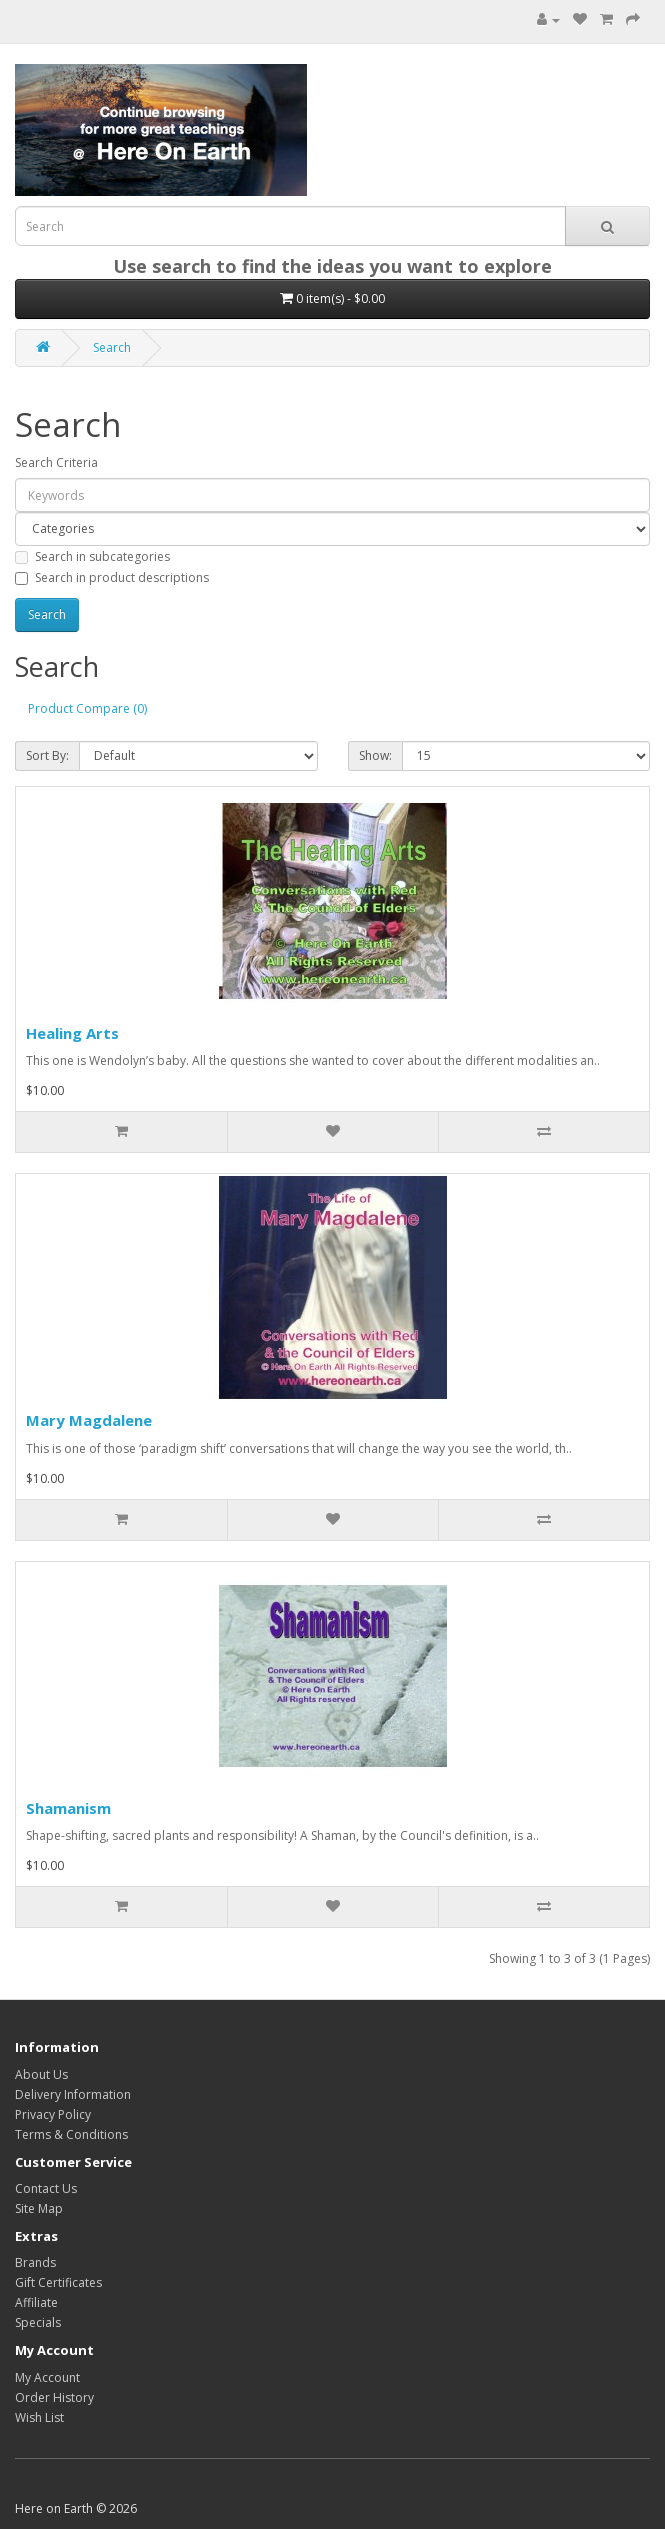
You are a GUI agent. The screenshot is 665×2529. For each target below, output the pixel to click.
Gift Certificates (58, 2282)
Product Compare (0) (87, 708)
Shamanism (68, 1808)
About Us (41, 2074)
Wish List (39, 2417)
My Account (47, 2377)
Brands (35, 2262)
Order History (54, 2397)
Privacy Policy (53, 2114)
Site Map (39, 2208)
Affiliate (36, 2302)
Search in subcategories (92, 556)
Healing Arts (72, 1033)
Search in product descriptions (112, 577)
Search (112, 347)
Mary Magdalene (89, 1420)
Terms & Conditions (71, 2134)
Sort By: (47, 755)
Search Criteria (56, 462)
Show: (375, 755)
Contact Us (46, 2188)
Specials (38, 2322)
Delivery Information (73, 2094)
